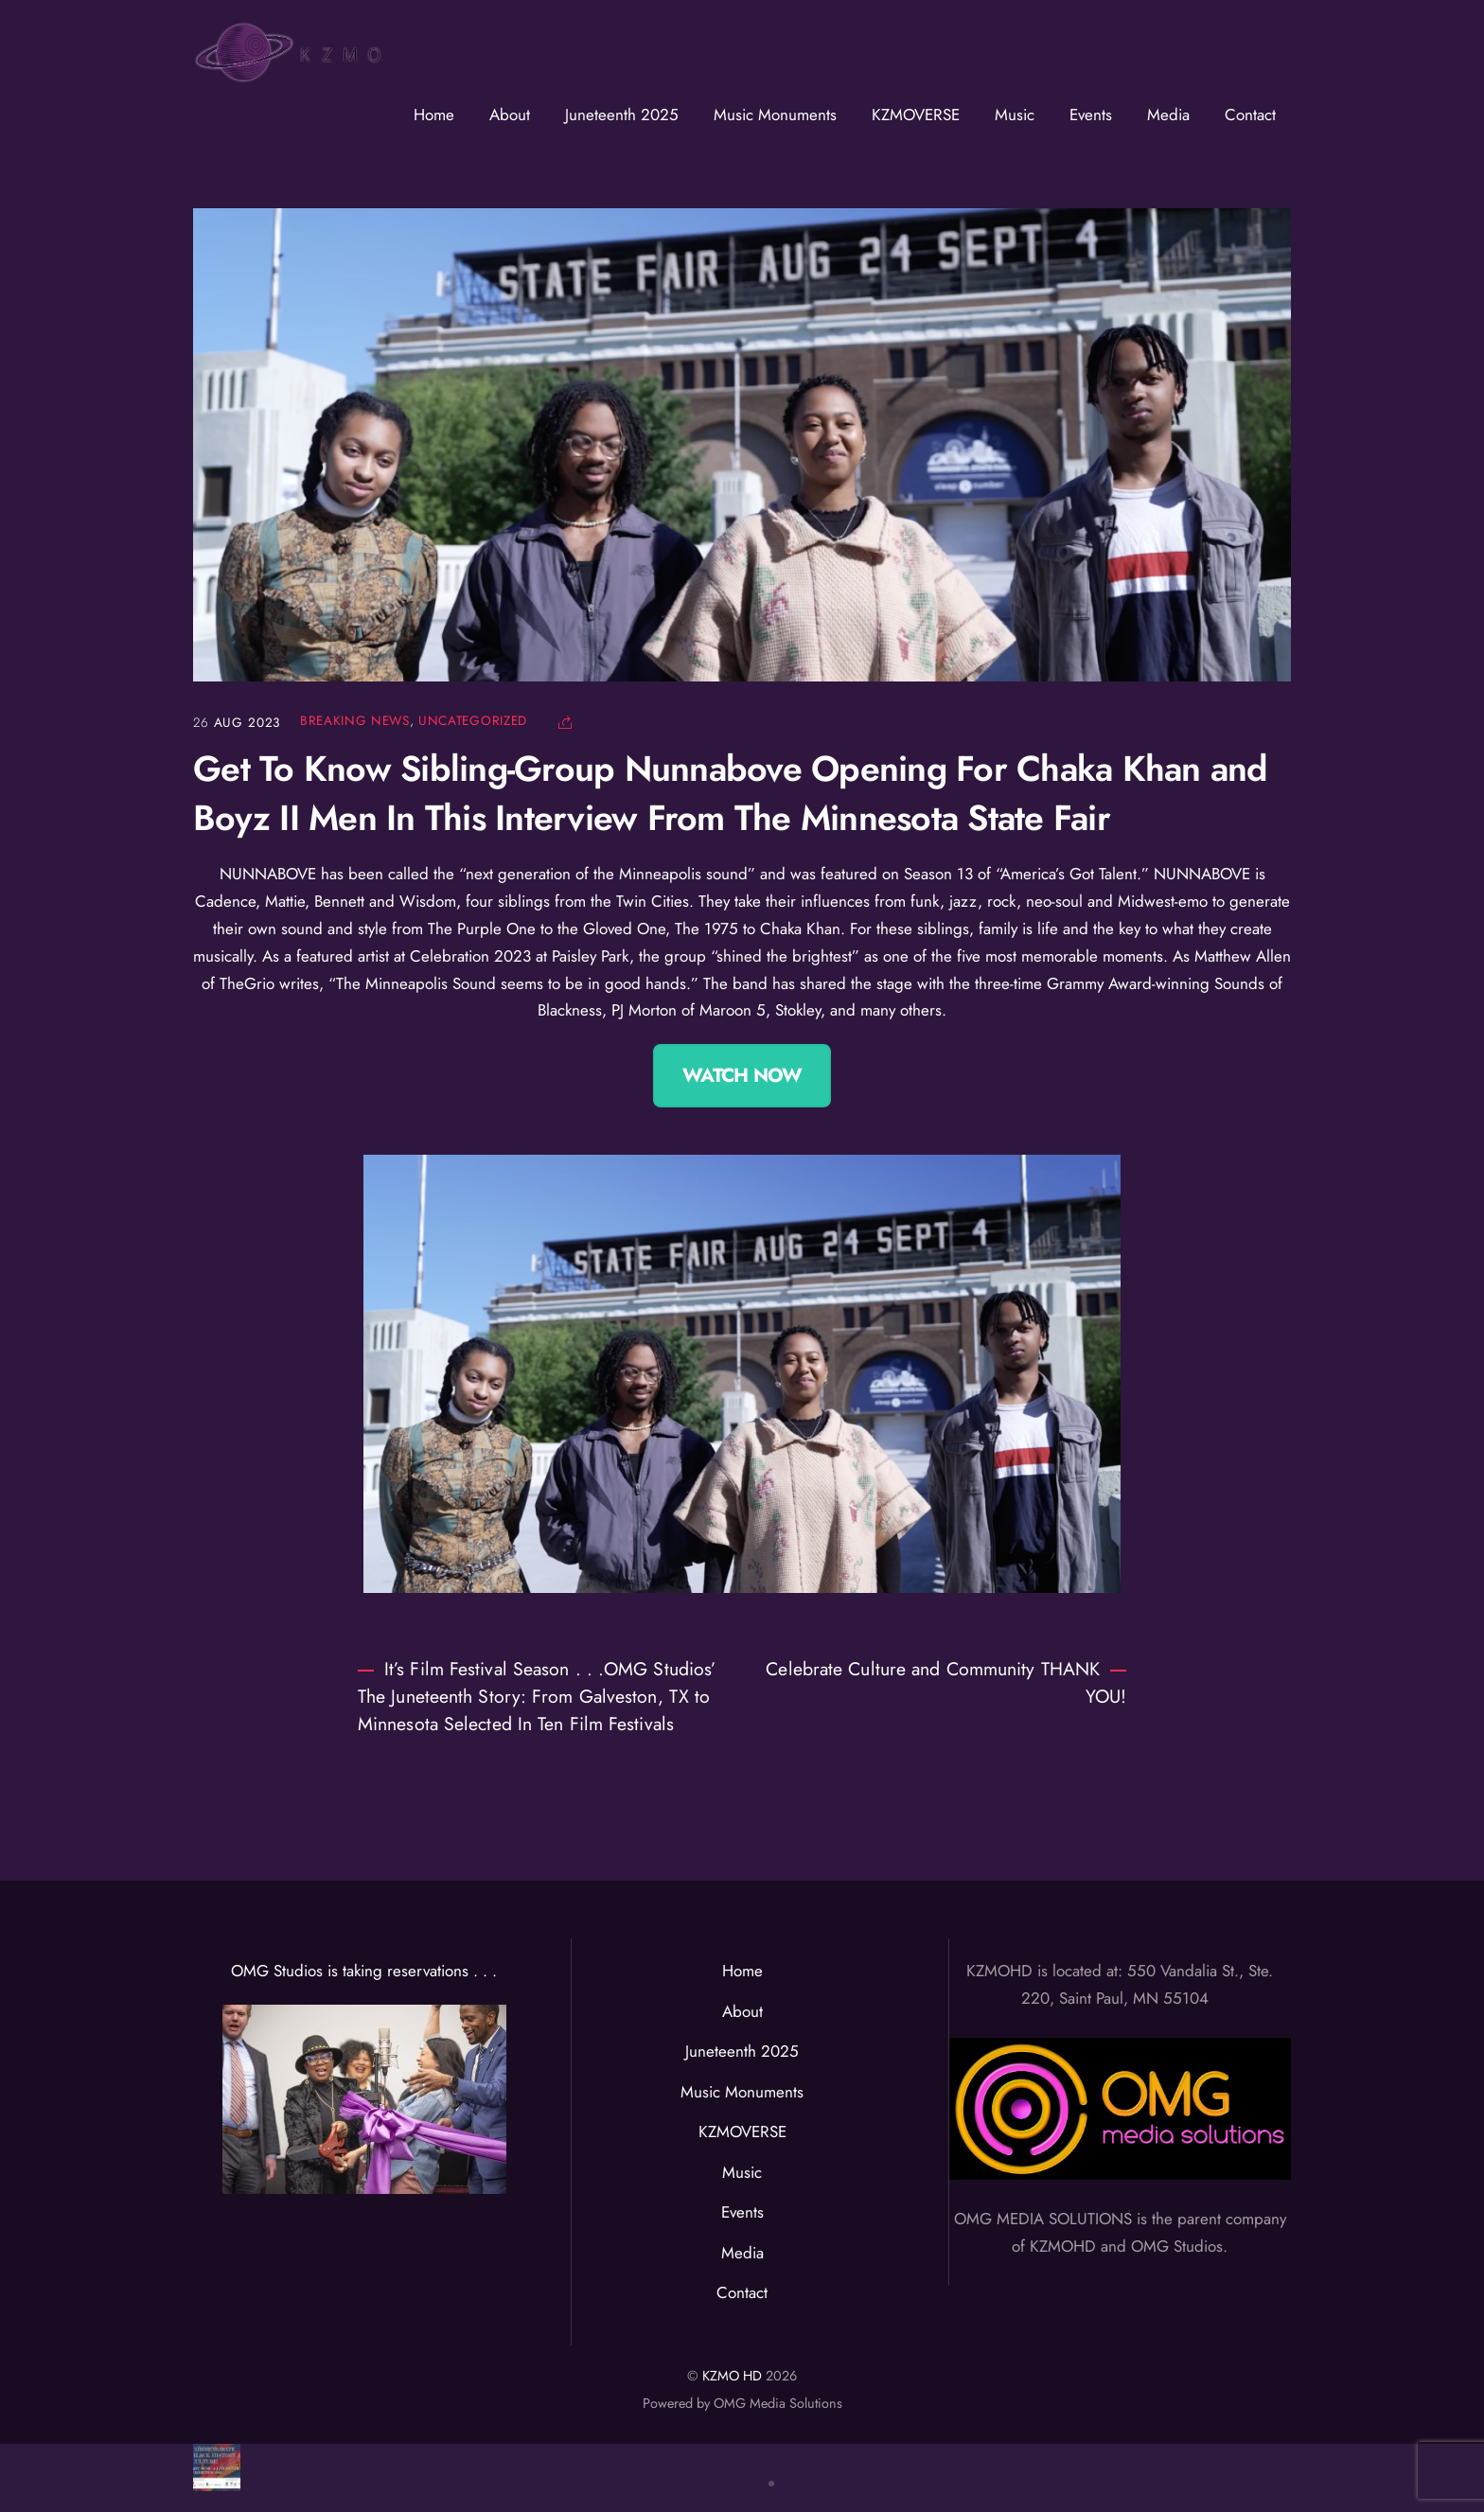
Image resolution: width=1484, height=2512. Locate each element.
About (509, 114)
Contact (1250, 114)
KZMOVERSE (916, 114)
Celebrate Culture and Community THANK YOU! (946, 1682)
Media (1168, 114)
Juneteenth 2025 (622, 114)
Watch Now (742, 1075)
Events (1090, 114)
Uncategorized (472, 720)
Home (434, 114)
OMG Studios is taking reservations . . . (364, 1970)
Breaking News (355, 720)
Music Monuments (775, 114)
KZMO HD (732, 2375)
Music (1014, 114)
